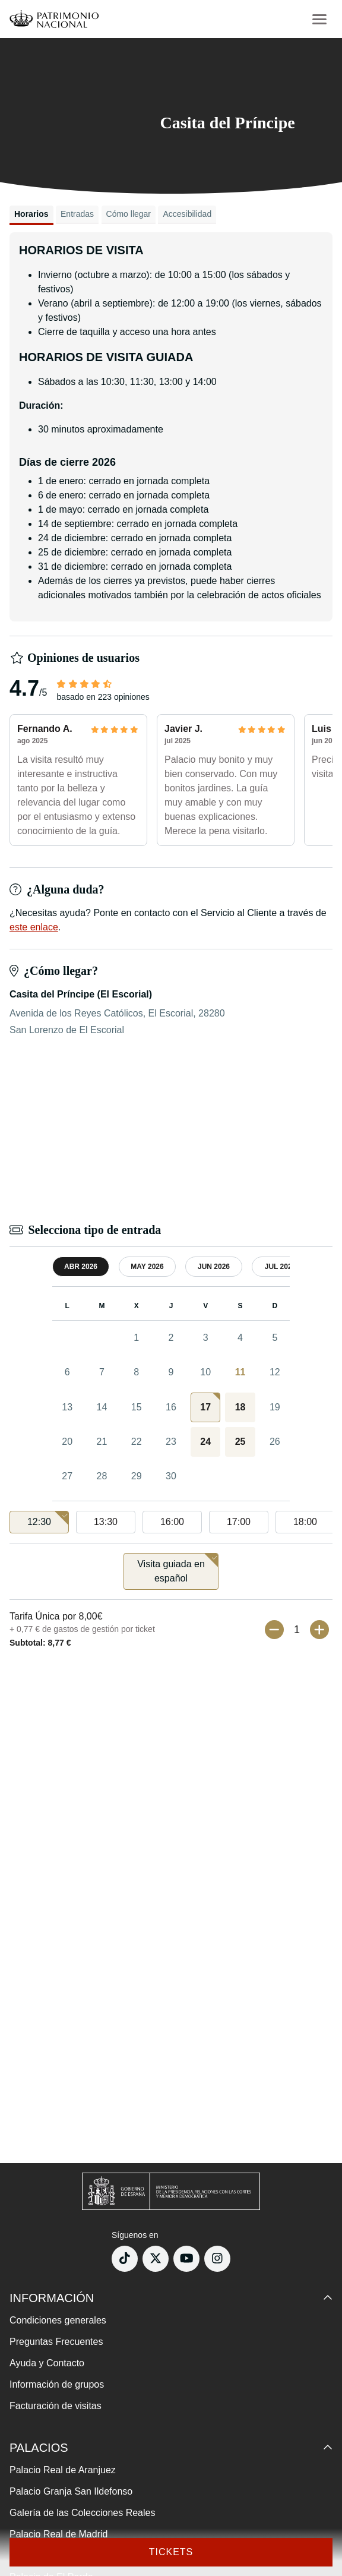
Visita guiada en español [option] (177, 1568)
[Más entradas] (319, 1630)
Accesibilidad (187, 214)
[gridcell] (205, 1407)
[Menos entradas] (274, 1630)
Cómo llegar (128, 214)
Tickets (171, 2552)
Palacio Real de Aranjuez (63, 2470)
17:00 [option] (239, 1522)
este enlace (34, 927)
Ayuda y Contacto (47, 2363)
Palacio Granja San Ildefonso (71, 2491)
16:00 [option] (172, 1522)
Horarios (31, 214)
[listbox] (171, 1522)
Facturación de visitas (56, 2406)
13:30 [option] (106, 1522)
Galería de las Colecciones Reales (82, 2513)
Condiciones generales (58, 2320)
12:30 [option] (48, 1519)
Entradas (77, 214)
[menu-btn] (319, 19)
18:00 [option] (305, 1522)
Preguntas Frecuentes (56, 2342)
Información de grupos (57, 2384)
